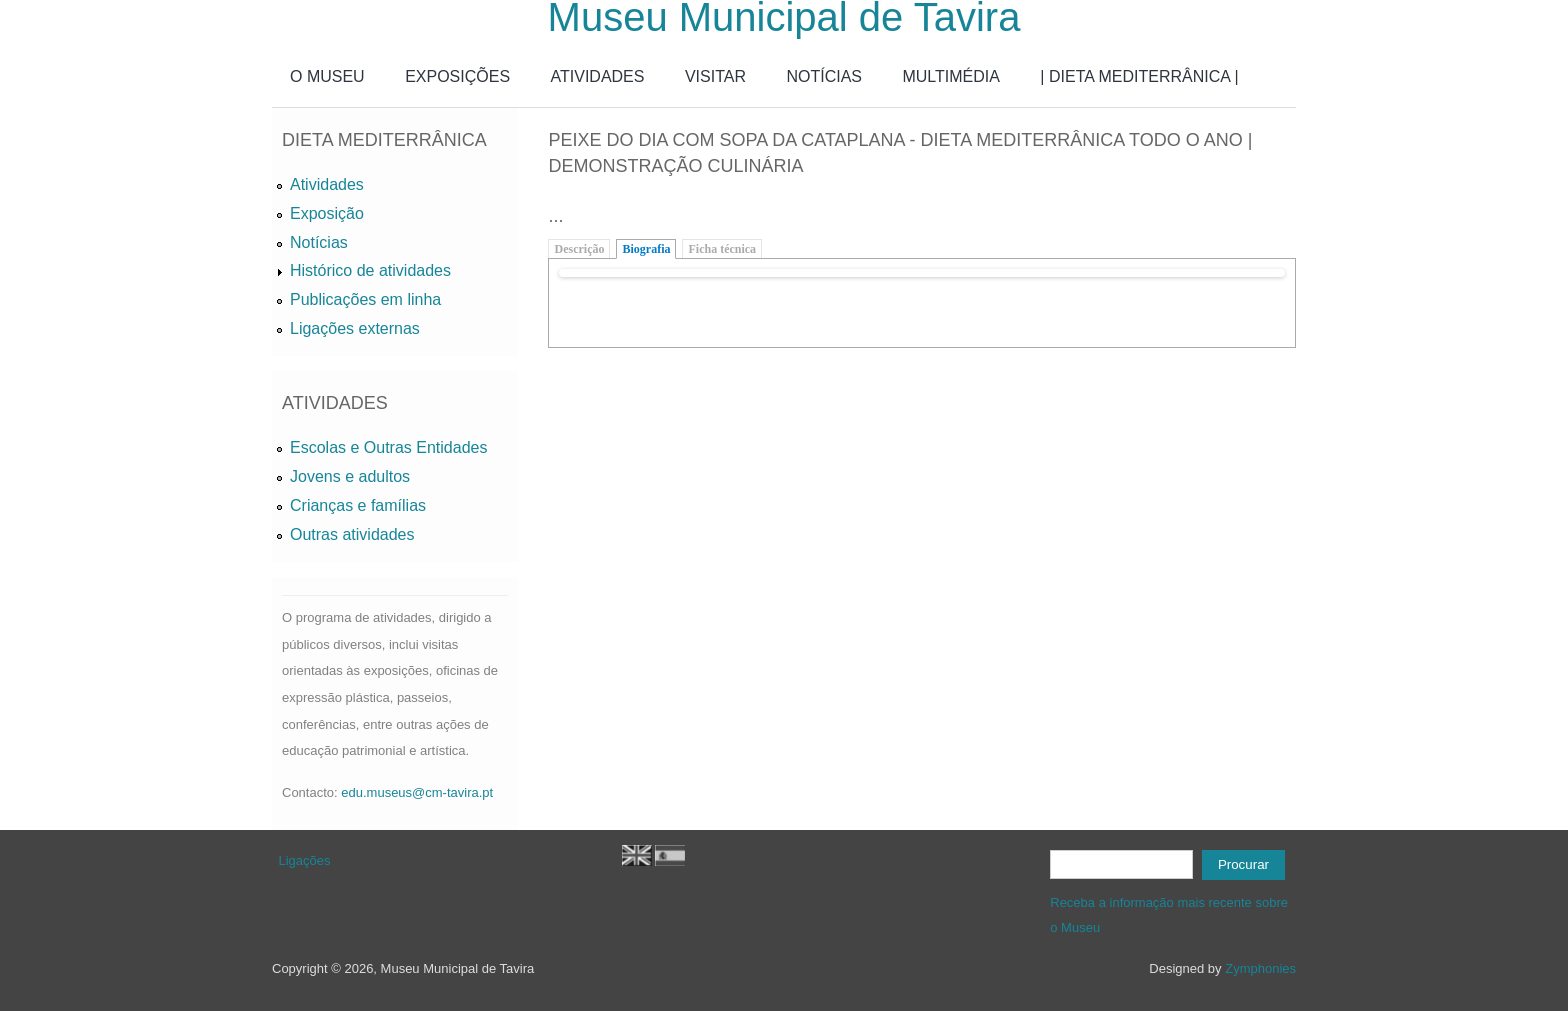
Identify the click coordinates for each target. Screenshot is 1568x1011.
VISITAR (715, 76)
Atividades (327, 184)
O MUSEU (327, 76)
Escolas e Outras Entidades (388, 447)
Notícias (319, 242)
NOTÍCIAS (824, 76)
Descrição (579, 249)
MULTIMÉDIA (950, 76)
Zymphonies (1260, 968)
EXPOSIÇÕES (457, 76)
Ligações (305, 860)
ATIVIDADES (598, 76)
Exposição (327, 213)
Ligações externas (355, 328)
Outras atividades (352, 534)
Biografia (646, 249)
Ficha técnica (722, 249)
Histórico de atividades (370, 270)
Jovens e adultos (350, 476)
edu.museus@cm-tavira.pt (417, 792)
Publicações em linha (365, 299)
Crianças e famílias (358, 505)
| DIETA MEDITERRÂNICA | (1139, 76)
